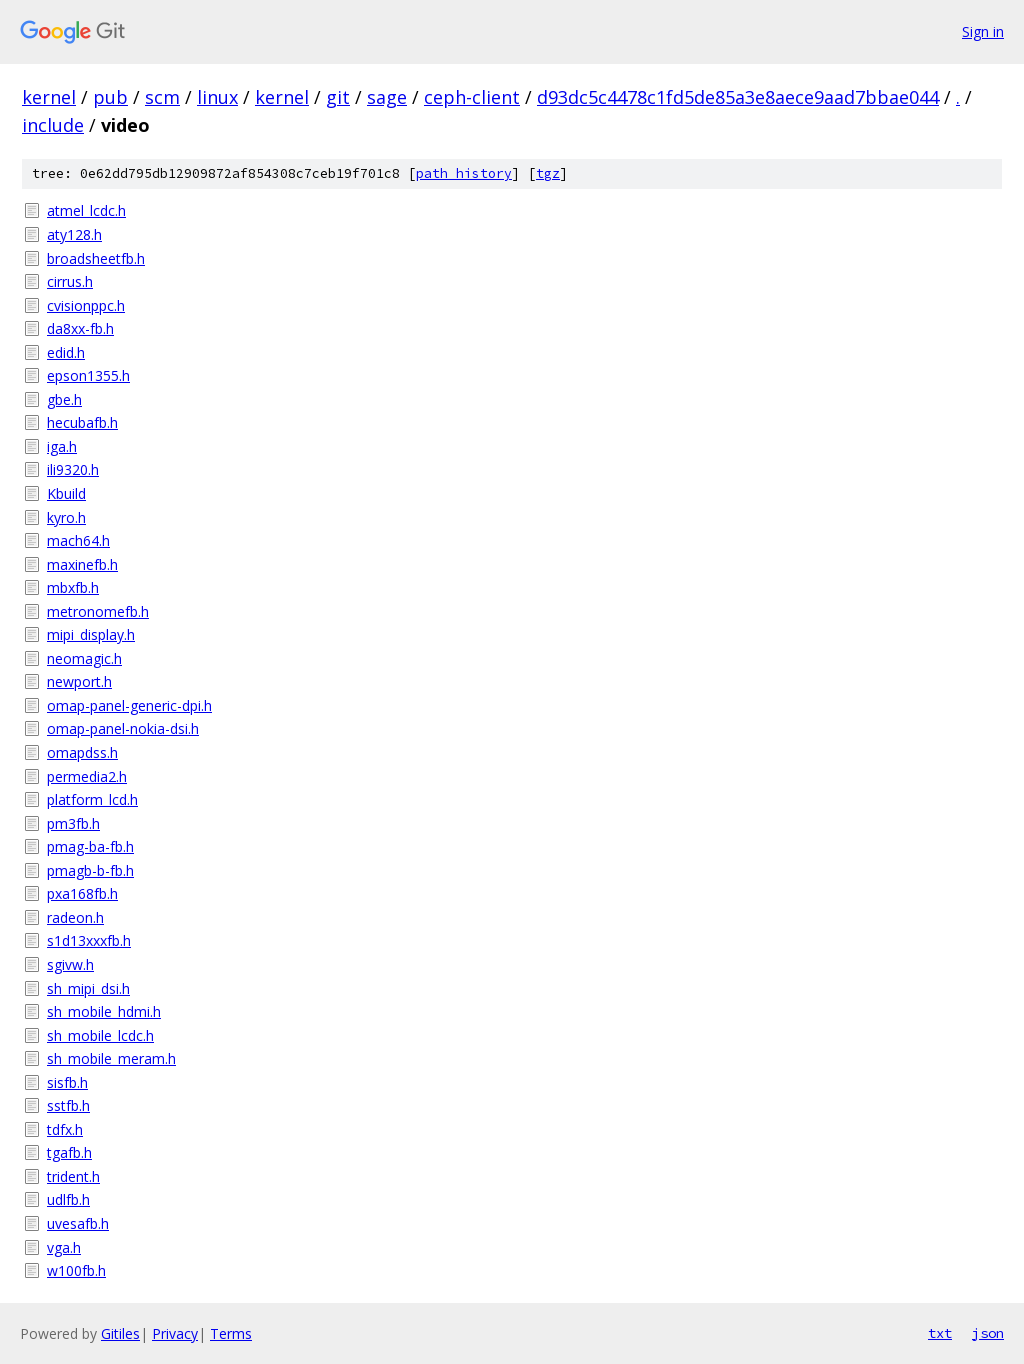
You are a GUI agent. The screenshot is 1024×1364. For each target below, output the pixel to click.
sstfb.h (68, 1105)
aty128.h (74, 234)
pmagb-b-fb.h (90, 870)
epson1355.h (88, 375)
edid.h (66, 352)
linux (217, 97)
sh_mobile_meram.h (111, 1058)
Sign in (983, 31)
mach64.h (78, 540)
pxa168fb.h (82, 893)
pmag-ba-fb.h (90, 846)
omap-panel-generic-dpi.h (129, 705)
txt (940, 1333)
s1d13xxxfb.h (89, 940)
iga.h (62, 446)
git (338, 97)
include (53, 125)
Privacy (175, 1333)
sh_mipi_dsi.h (88, 988)
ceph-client (472, 97)
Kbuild (66, 493)
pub (110, 97)
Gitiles (120, 1333)
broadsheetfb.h (96, 258)
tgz (548, 173)
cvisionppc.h (86, 305)
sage (387, 97)
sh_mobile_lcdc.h (100, 1035)
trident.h (73, 1176)
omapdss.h (82, 752)
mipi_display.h (91, 634)
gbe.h (64, 399)
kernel (49, 97)
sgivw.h (70, 964)
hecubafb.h (82, 422)
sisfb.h (67, 1082)
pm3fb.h (73, 823)
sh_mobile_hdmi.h (104, 1011)
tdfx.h (65, 1129)
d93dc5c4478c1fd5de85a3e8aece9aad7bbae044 (738, 97)
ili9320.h (73, 469)
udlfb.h (68, 1199)
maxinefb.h (82, 564)
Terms (231, 1333)
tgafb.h (69, 1152)
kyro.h (66, 517)
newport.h (79, 681)
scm (162, 97)
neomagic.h (84, 658)
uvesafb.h (78, 1223)
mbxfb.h (73, 587)
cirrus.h (70, 281)
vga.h (64, 1247)
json (988, 1333)
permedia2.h (87, 776)
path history (464, 173)
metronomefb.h (98, 611)
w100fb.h (76, 1270)
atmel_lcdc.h (86, 210)
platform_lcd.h (92, 799)
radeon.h (75, 917)
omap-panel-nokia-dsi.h (123, 728)
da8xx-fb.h (80, 328)
